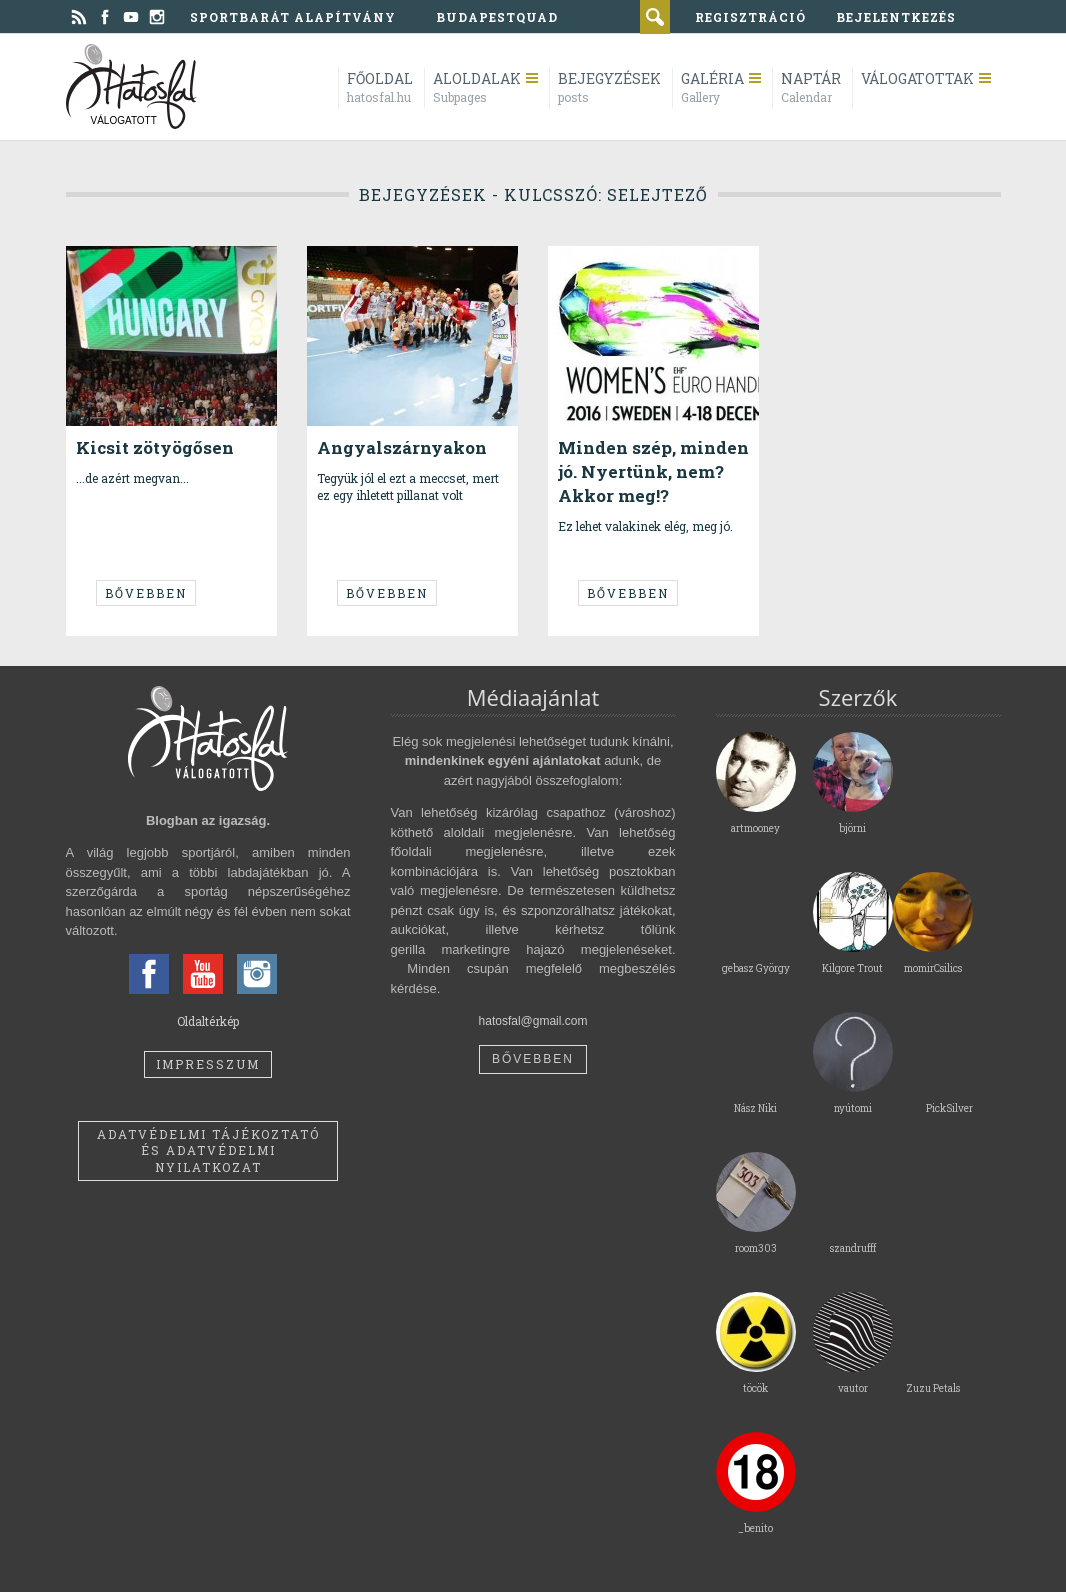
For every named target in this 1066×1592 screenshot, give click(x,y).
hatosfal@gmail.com (533, 1021)
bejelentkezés (896, 17)
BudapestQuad (497, 17)
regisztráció (750, 17)
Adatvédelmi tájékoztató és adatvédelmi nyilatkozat (208, 1151)
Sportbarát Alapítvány (293, 17)
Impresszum (208, 1064)
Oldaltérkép (208, 1021)
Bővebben (146, 593)
